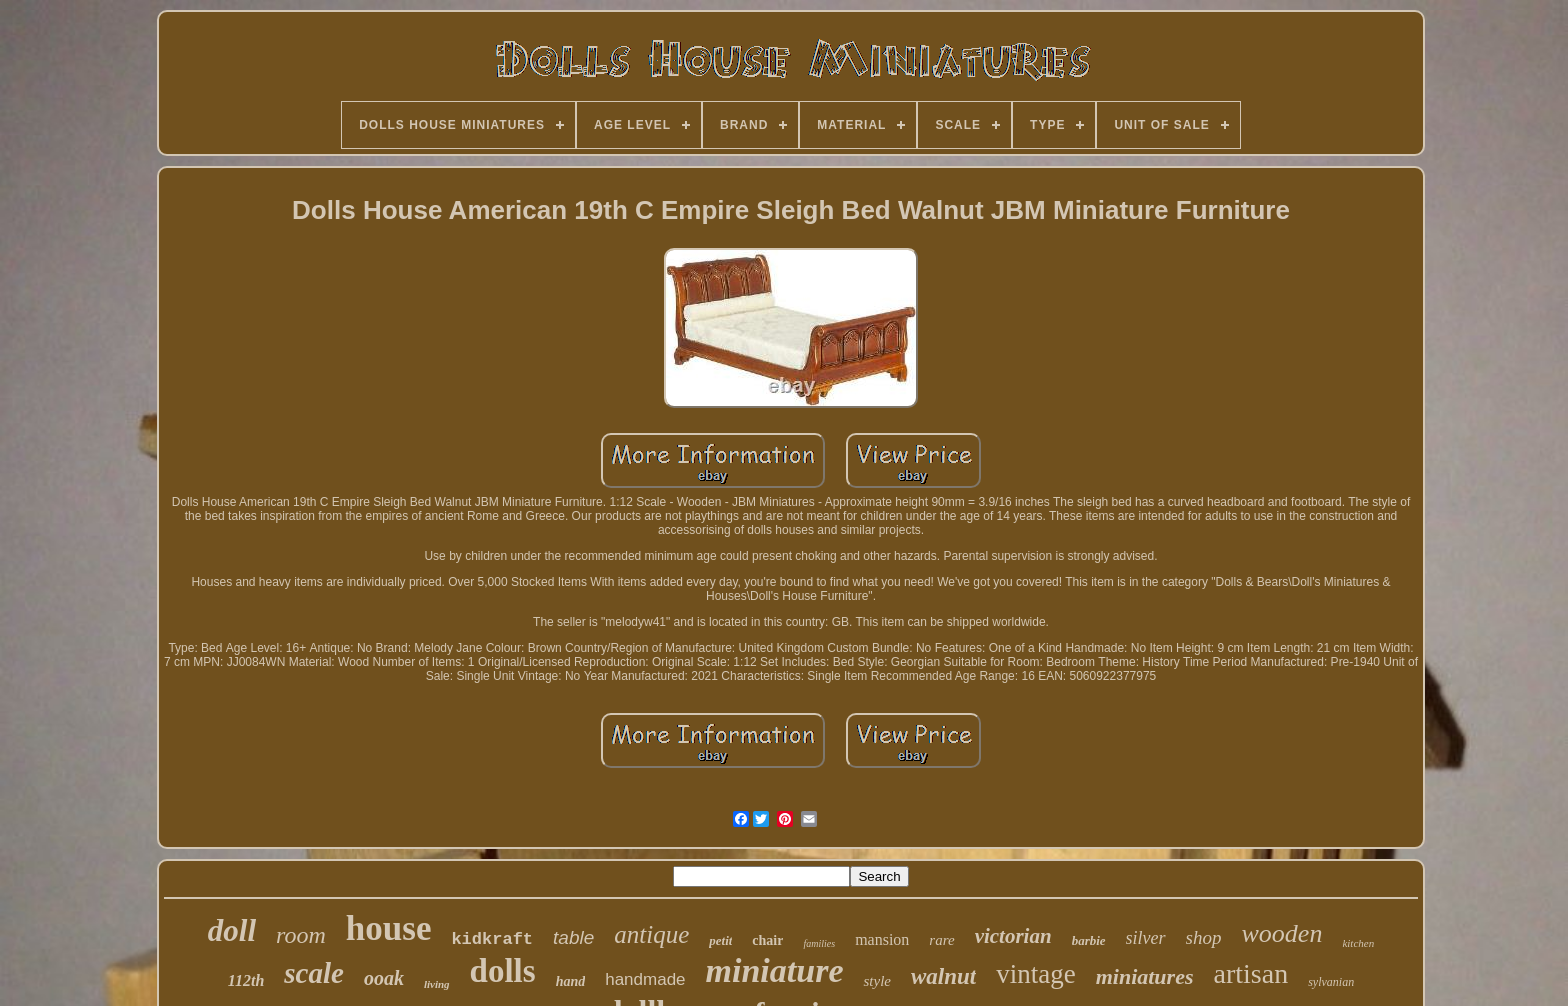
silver (1146, 938)
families (819, 943)
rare (941, 940)
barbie (1089, 940)
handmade (645, 979)
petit (720, 940)
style (877, 981)
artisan (1251, 973)
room (301, 935)
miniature (775, 970)
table (573, 937)
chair (767, 940)
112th (246, 980)
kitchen (1358, 943)
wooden (1282, 933)
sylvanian (1331, 982)
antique (651, 934)
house (389, 928)
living (437, 984)
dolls (503, 971)
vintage (1035, 974)
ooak (384, 978)
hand (571, 981)
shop (1204, 937)
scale (314, 973)
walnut (943, 976)
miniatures (1145, 976)
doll (232, 930)
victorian (1013, 936)
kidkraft (492, 939)
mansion (882, 939)
